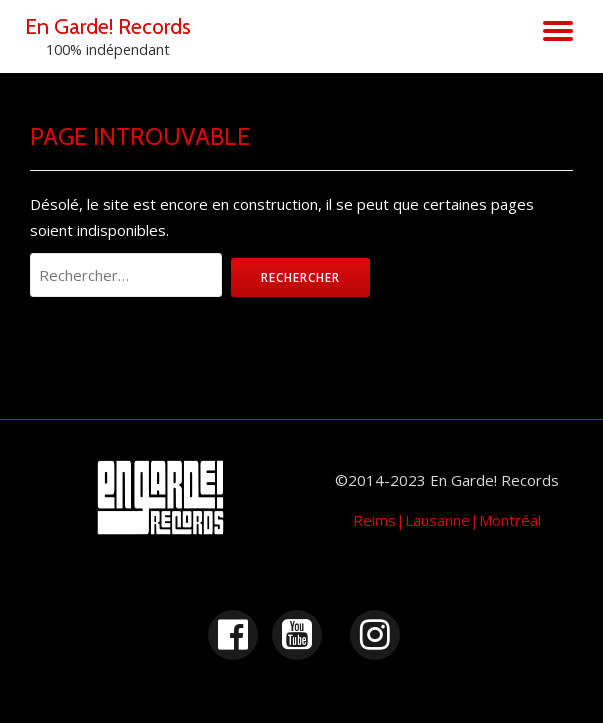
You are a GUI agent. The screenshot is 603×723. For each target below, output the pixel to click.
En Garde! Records (108, 26)
